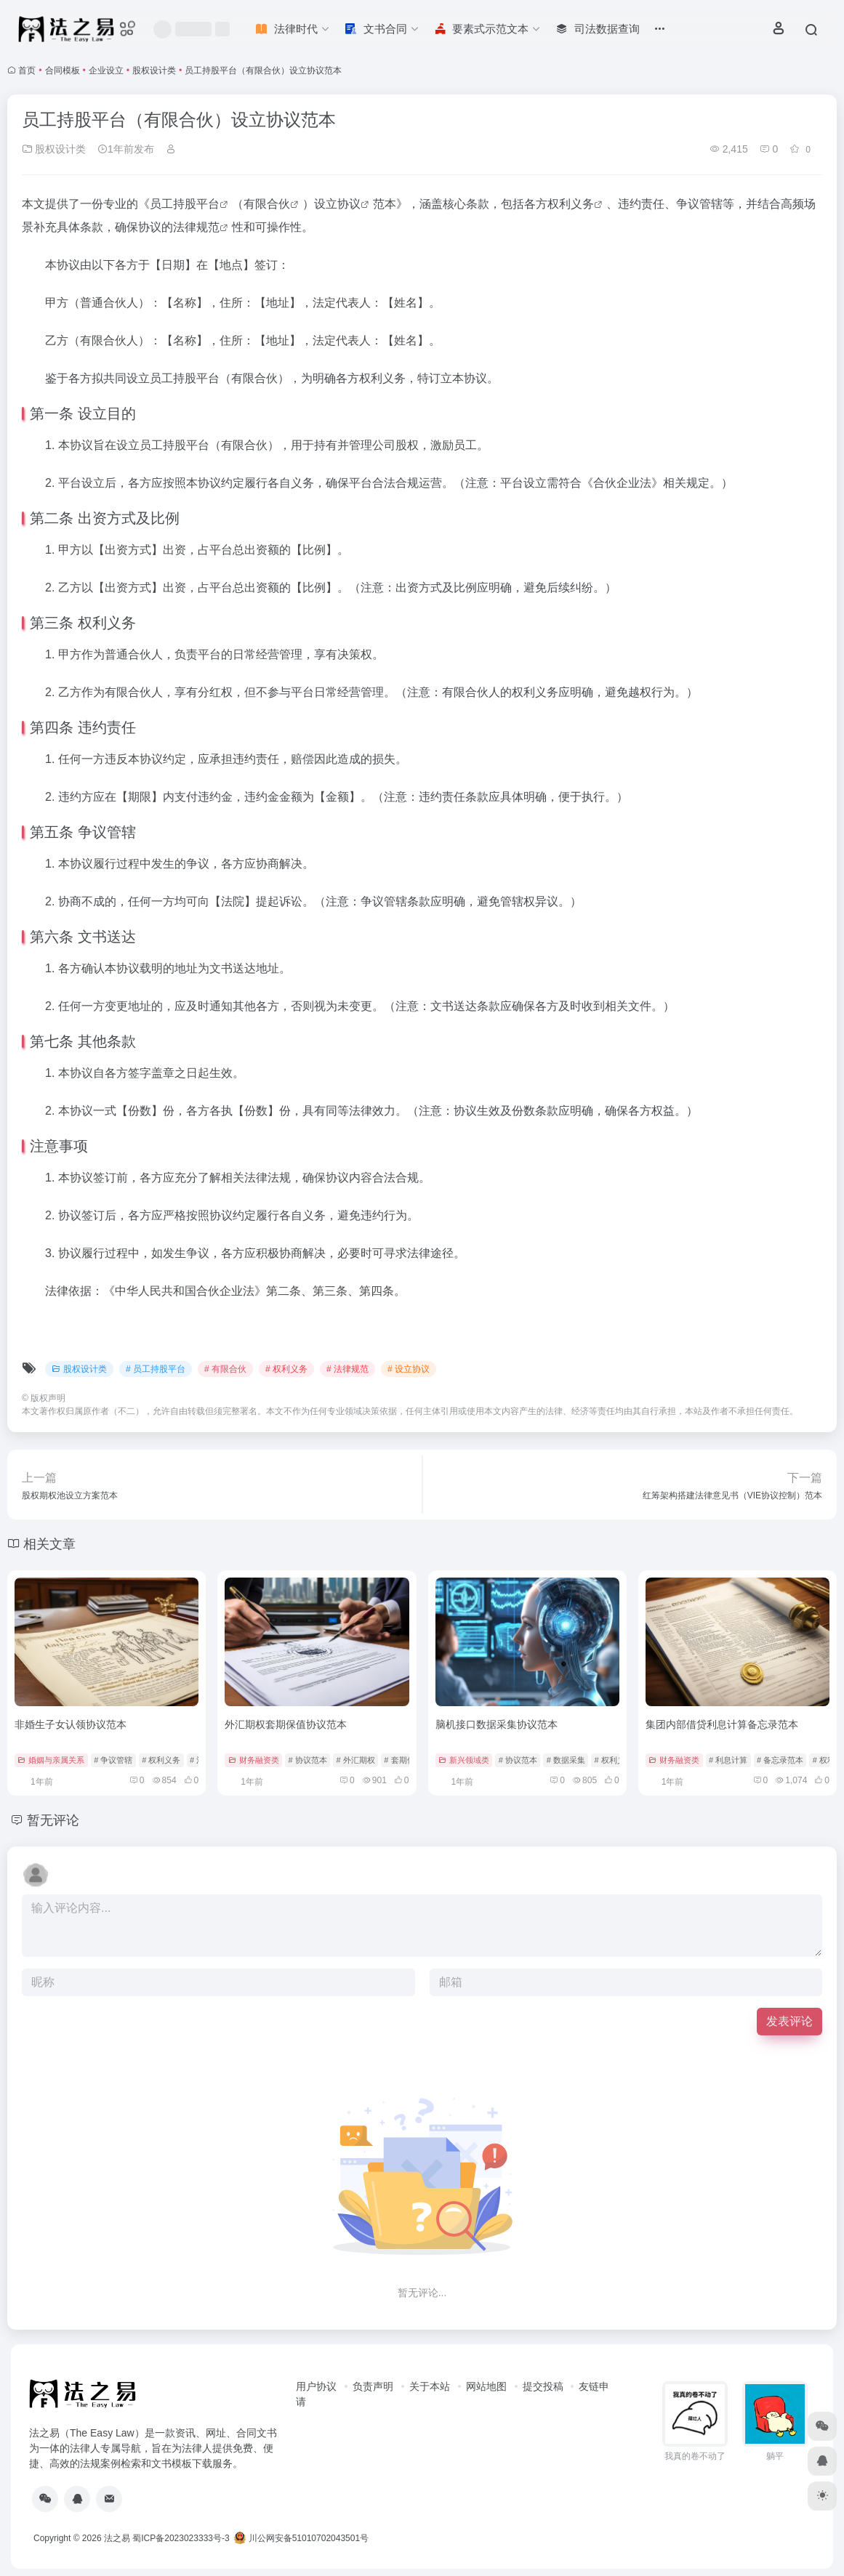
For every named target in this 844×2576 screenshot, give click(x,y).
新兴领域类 (463, 1760)
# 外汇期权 (355, 1760)
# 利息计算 (728, 1760)
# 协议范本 (307, 1760)
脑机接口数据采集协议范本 (496, 1724)
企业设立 (106, 70)
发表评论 (789, 2021)
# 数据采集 (566, 1760)
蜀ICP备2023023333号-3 (180, 2538)
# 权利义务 (286, 1369)
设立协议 (337, 204)
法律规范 (196, 227)
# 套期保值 (403, 1760)
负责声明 (373, 2386)
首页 (27, 70)
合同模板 (62, 70)
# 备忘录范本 (780, 1760)
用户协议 (316, 2386)
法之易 (117, 2538)
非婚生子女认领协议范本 (70, 1724)
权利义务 (570, 204)
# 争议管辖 (113, 1760)
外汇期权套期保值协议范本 (286, 1724)
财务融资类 (253, 1760)
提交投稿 (543, 2386)
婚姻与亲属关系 (50, 1760)
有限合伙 (267, 204)
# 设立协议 (408, 1369)
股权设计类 (154, 70)
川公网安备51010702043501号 (301, 2538)
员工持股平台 (185, 204)
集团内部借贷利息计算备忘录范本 (722, 1724)
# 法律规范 (347, 1369)
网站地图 (486, 2386)
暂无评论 (53, 1820)
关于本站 (429, 2386)
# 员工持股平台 (155, 1369)
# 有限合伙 (225, 1369)
